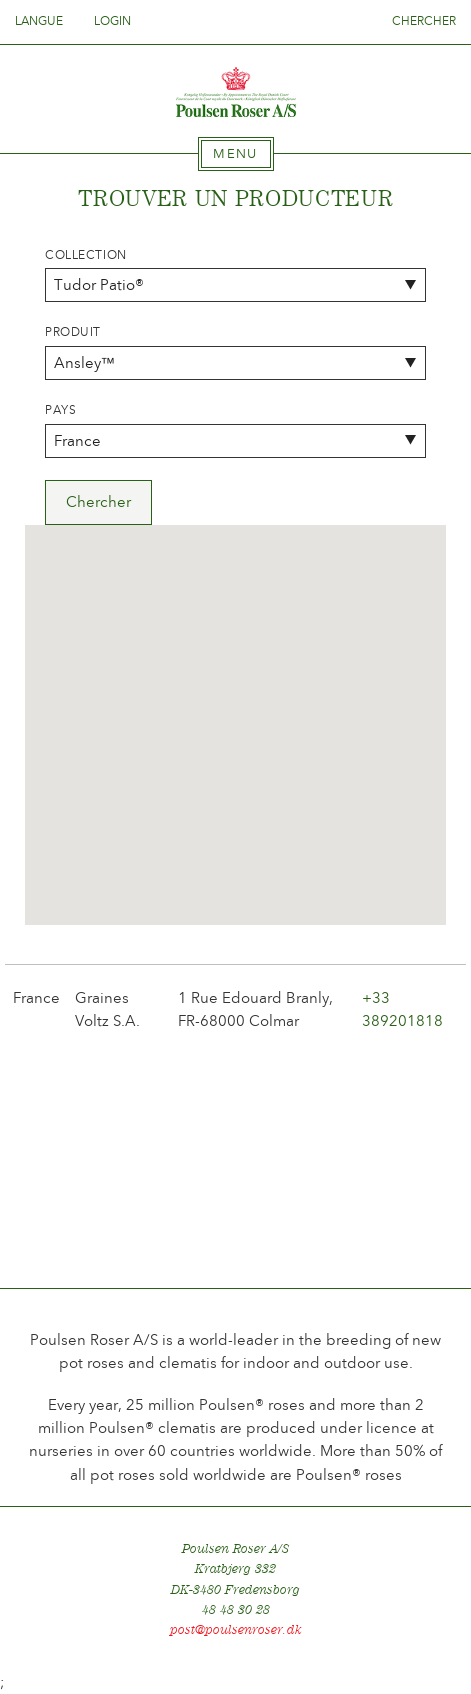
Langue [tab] (45, 21)
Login (112, 21)
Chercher (424, 21)
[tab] (236, 154)
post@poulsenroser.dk (236, 1629)
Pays (60, 410)
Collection (86, 255)
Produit (73, 332)
